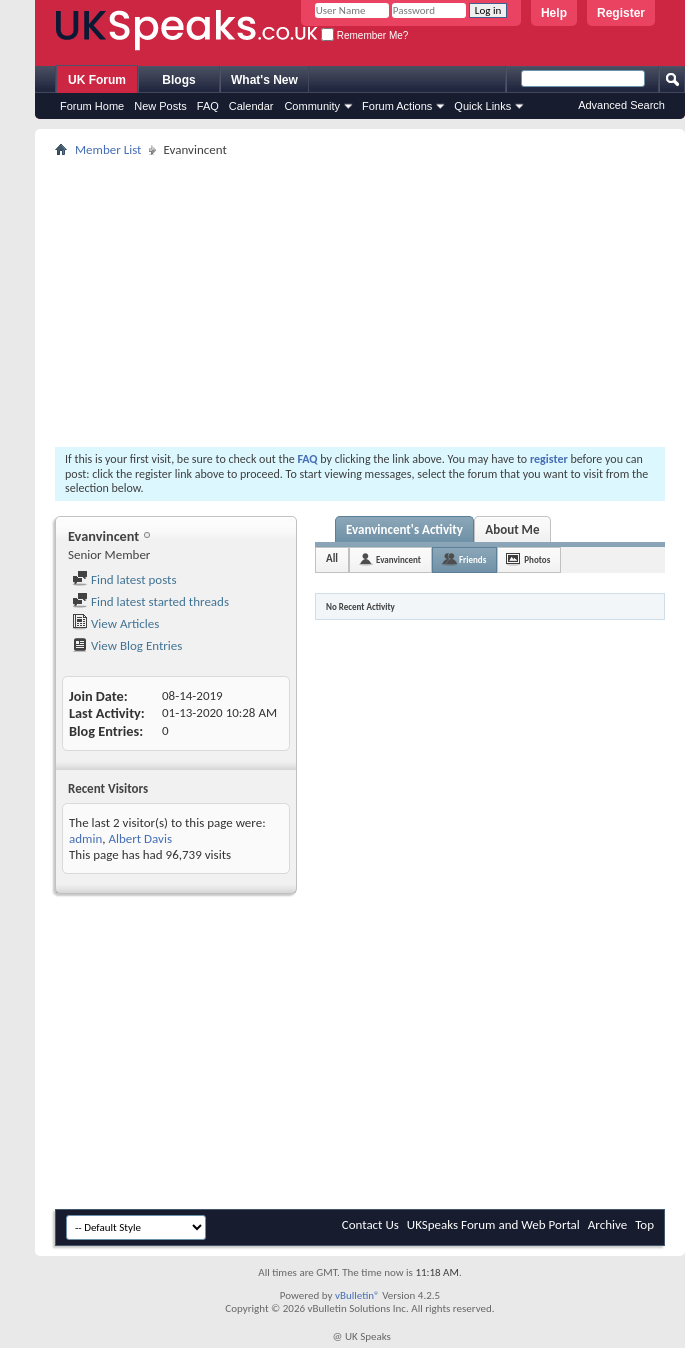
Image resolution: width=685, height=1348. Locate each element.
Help (554, 13)
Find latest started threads (150, 601)
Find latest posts (124, 579)
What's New (264, 80)
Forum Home (92, 106)
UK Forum (97, 80)
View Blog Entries (127, 645)
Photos (537, 559)
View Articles (115, 623)
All (332, 558)
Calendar (251, 106)
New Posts (160, 106)
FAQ (208, 106)
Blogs (178, 80)
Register (621, 13)
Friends (472, 559)
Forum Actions (397, 106)
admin (85, 838)
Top (644, 1224)
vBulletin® (357, 1295)
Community (312, 106)
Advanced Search (621, 105)
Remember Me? (364, 35)
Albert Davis (140, 838)
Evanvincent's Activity (404, 529)
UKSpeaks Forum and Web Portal (493, 1224)
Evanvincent (398, 559)
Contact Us (370, 1224)
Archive (607, 1224)
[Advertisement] (360, 302)
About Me (512, 529)
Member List (108, 149)
